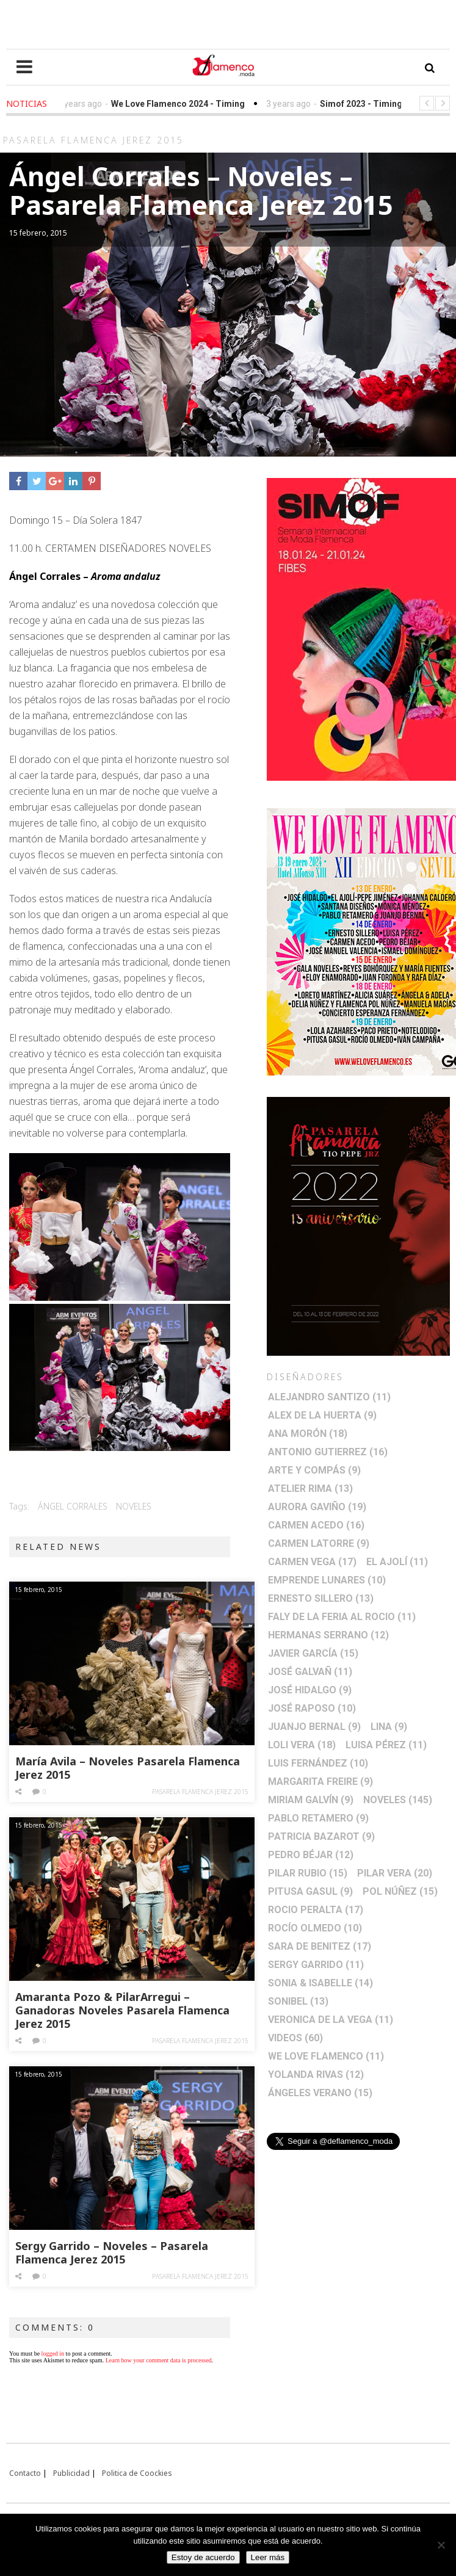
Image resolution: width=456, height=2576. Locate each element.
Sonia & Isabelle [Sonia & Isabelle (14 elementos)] (320, 1983)
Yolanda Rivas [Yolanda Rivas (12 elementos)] (316, 2074)
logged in (53, 2353)
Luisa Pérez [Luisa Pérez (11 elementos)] (386, 1745)
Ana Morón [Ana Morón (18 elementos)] (307, 1433)
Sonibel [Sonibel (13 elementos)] (298, 2001)
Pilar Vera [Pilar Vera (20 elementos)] (394, 1873)
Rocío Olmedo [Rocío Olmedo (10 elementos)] (315, 1928)
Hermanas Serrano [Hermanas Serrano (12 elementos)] (328, 1635)
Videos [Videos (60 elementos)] (295, 2038)
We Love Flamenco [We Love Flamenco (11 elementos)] (326, 2056)
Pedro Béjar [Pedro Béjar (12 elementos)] (310, 1855)
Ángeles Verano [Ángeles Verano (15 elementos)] (320, 2093)
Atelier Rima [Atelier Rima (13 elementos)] (310, 1488)
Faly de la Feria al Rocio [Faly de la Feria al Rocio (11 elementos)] (342, 1617)
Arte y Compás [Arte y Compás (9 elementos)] (314, 1470)
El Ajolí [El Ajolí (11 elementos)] (397, 1562)
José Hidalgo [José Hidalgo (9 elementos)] (310, 1690)
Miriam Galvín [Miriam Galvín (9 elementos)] (310, 1800)
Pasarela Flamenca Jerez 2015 (200, 1791)
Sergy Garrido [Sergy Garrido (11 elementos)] (316, 1964)
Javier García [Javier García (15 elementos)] (313, 1653)
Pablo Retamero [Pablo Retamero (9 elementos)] (318, 1818)
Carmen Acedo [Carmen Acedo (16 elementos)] (316, 1525)
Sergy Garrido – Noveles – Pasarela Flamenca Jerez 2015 (111, 2252)
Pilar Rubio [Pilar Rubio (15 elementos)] (307, 1873)
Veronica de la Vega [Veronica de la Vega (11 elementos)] (330, 2019)
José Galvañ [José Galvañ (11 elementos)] (310, 1671)
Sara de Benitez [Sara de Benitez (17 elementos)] (319, 1946)
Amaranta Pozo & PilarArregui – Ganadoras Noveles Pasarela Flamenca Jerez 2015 (122, 2010)
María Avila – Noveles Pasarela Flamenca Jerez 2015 (127, 1768)
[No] (441, 2545)
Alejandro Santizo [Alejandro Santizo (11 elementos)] (329, 1397)
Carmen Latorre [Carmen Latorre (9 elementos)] (318, 1543)
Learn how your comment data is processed (159, 2360)
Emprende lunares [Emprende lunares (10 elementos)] (327, 1580)
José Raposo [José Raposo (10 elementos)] (312, 1708)
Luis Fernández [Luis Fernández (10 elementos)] (318, 1763)
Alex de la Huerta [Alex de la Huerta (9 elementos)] (322, 1415)
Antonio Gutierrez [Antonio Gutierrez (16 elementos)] (328, 1452)
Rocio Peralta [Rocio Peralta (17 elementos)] (315, 1910)
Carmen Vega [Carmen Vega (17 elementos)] (312, 1562)
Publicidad (71, 2473)
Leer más (268, 2557)
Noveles (133, 1506)
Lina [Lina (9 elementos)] (389, 1726)
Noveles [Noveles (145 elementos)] (397, 1800)
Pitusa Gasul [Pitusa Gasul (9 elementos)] (310, 1891)
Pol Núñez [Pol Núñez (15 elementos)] (400, 1891)
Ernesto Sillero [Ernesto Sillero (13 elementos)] (321, 1598)
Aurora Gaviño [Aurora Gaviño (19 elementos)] (317, 1507)
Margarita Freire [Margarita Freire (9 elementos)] (320, 1781)
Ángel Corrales (72, 1506)
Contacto (25, 2473)
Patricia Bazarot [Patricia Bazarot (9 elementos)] (321, 1836)
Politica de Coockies (137, 2473)
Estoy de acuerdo (203, 2557)
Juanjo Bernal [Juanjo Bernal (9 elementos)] (314, 1726)
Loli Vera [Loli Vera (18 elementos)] (302, 1745)
